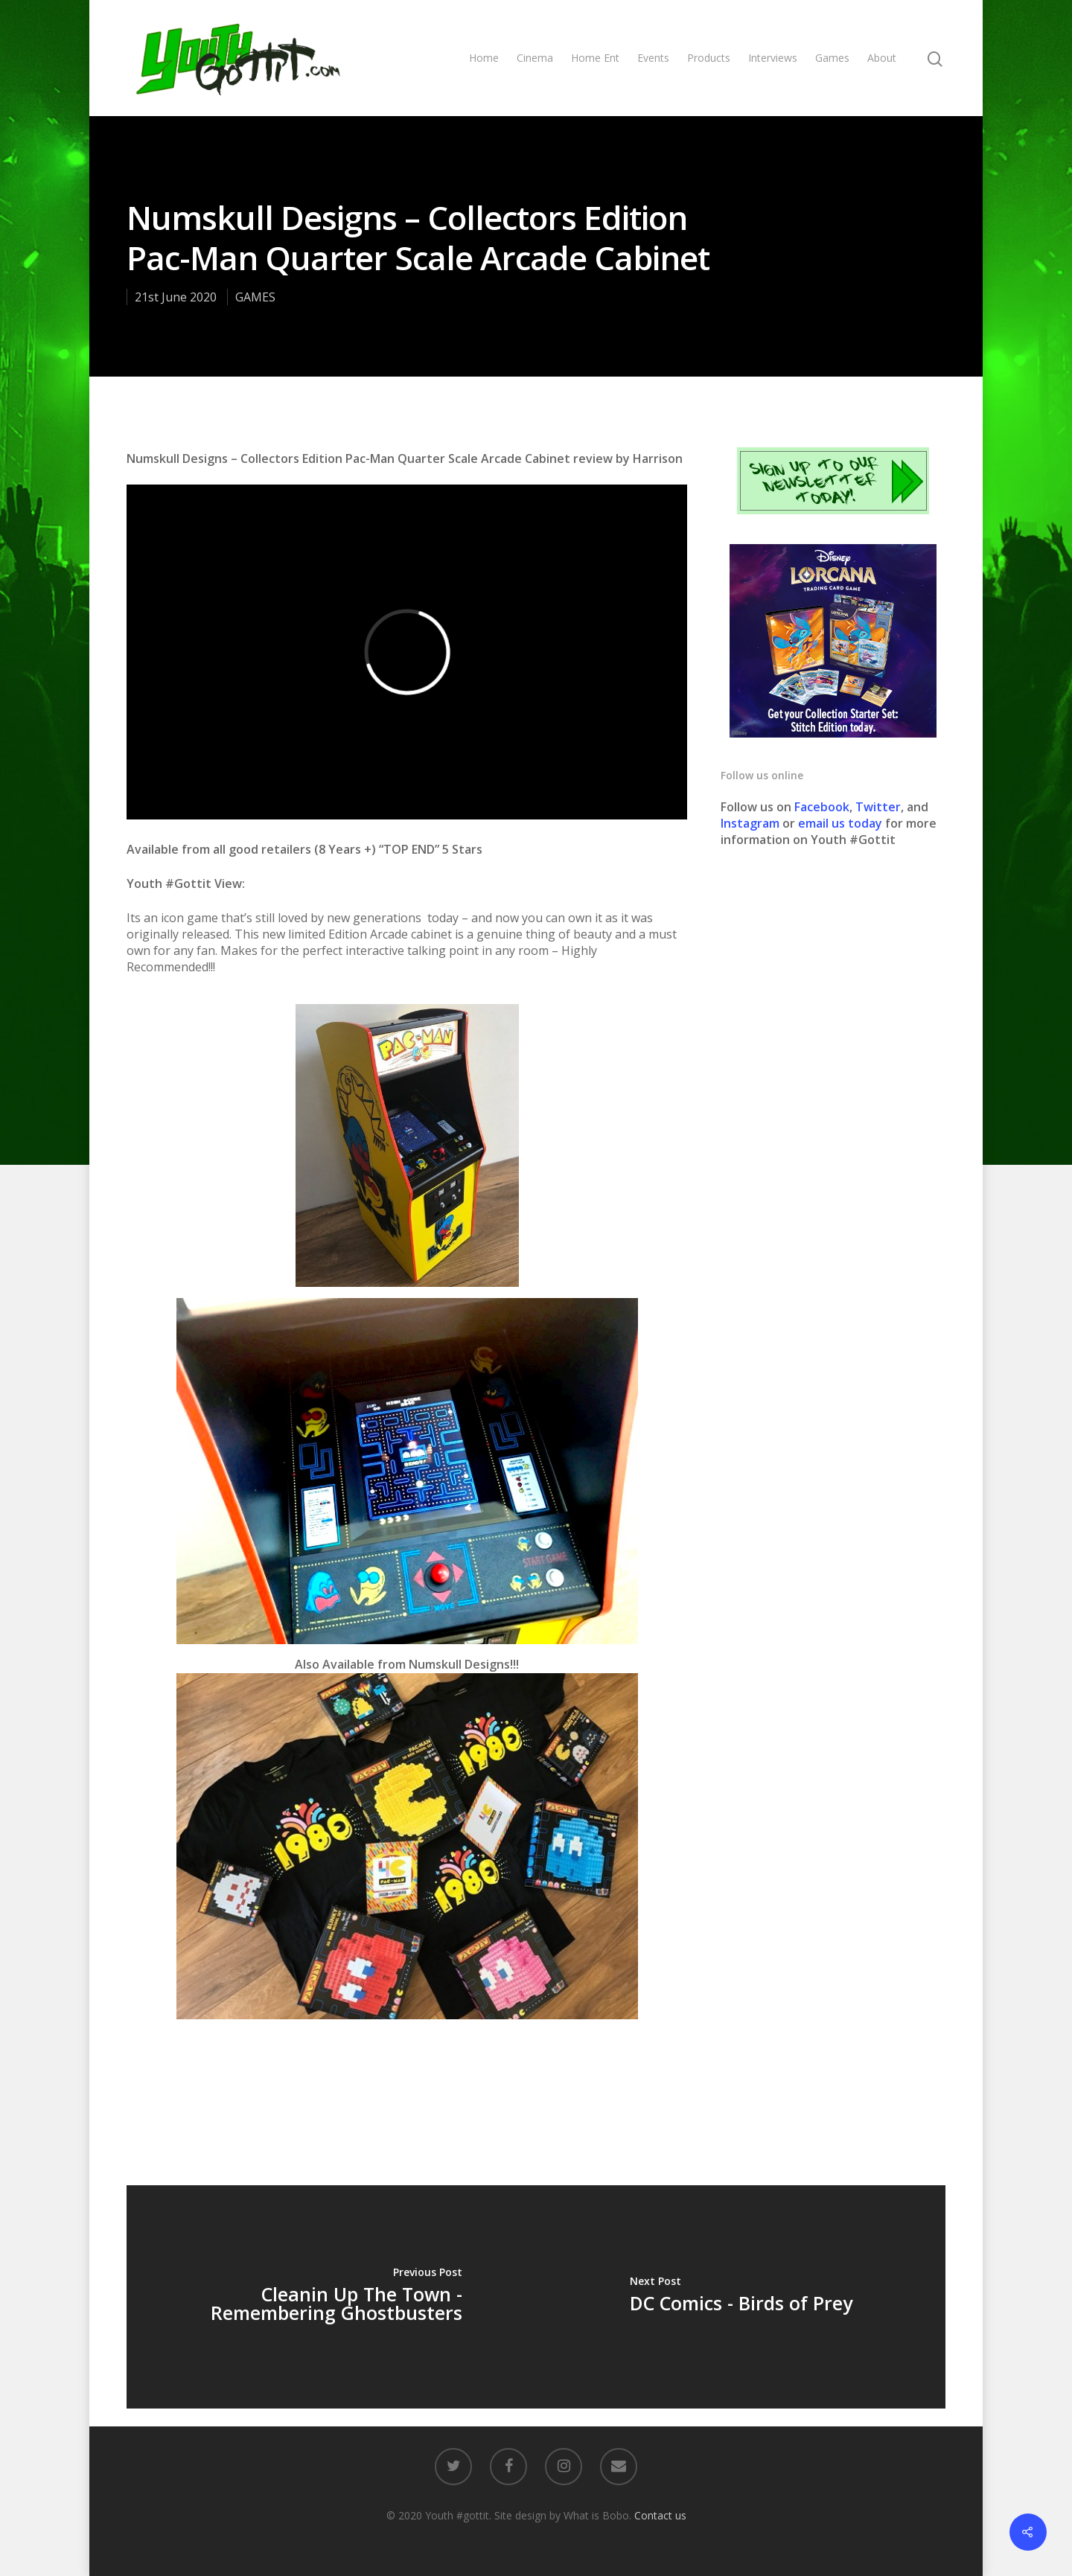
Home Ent (595, 58)
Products (708, 58)
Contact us (660, 2515)
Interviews (772, 58)
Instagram (751, 823)
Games (832, 58)
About (881, 58)
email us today (840, 823)
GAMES (255, 297)
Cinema (535, 58)
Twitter (878, 807)
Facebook (821, 807)
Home (484, 58)
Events (653, 58)
